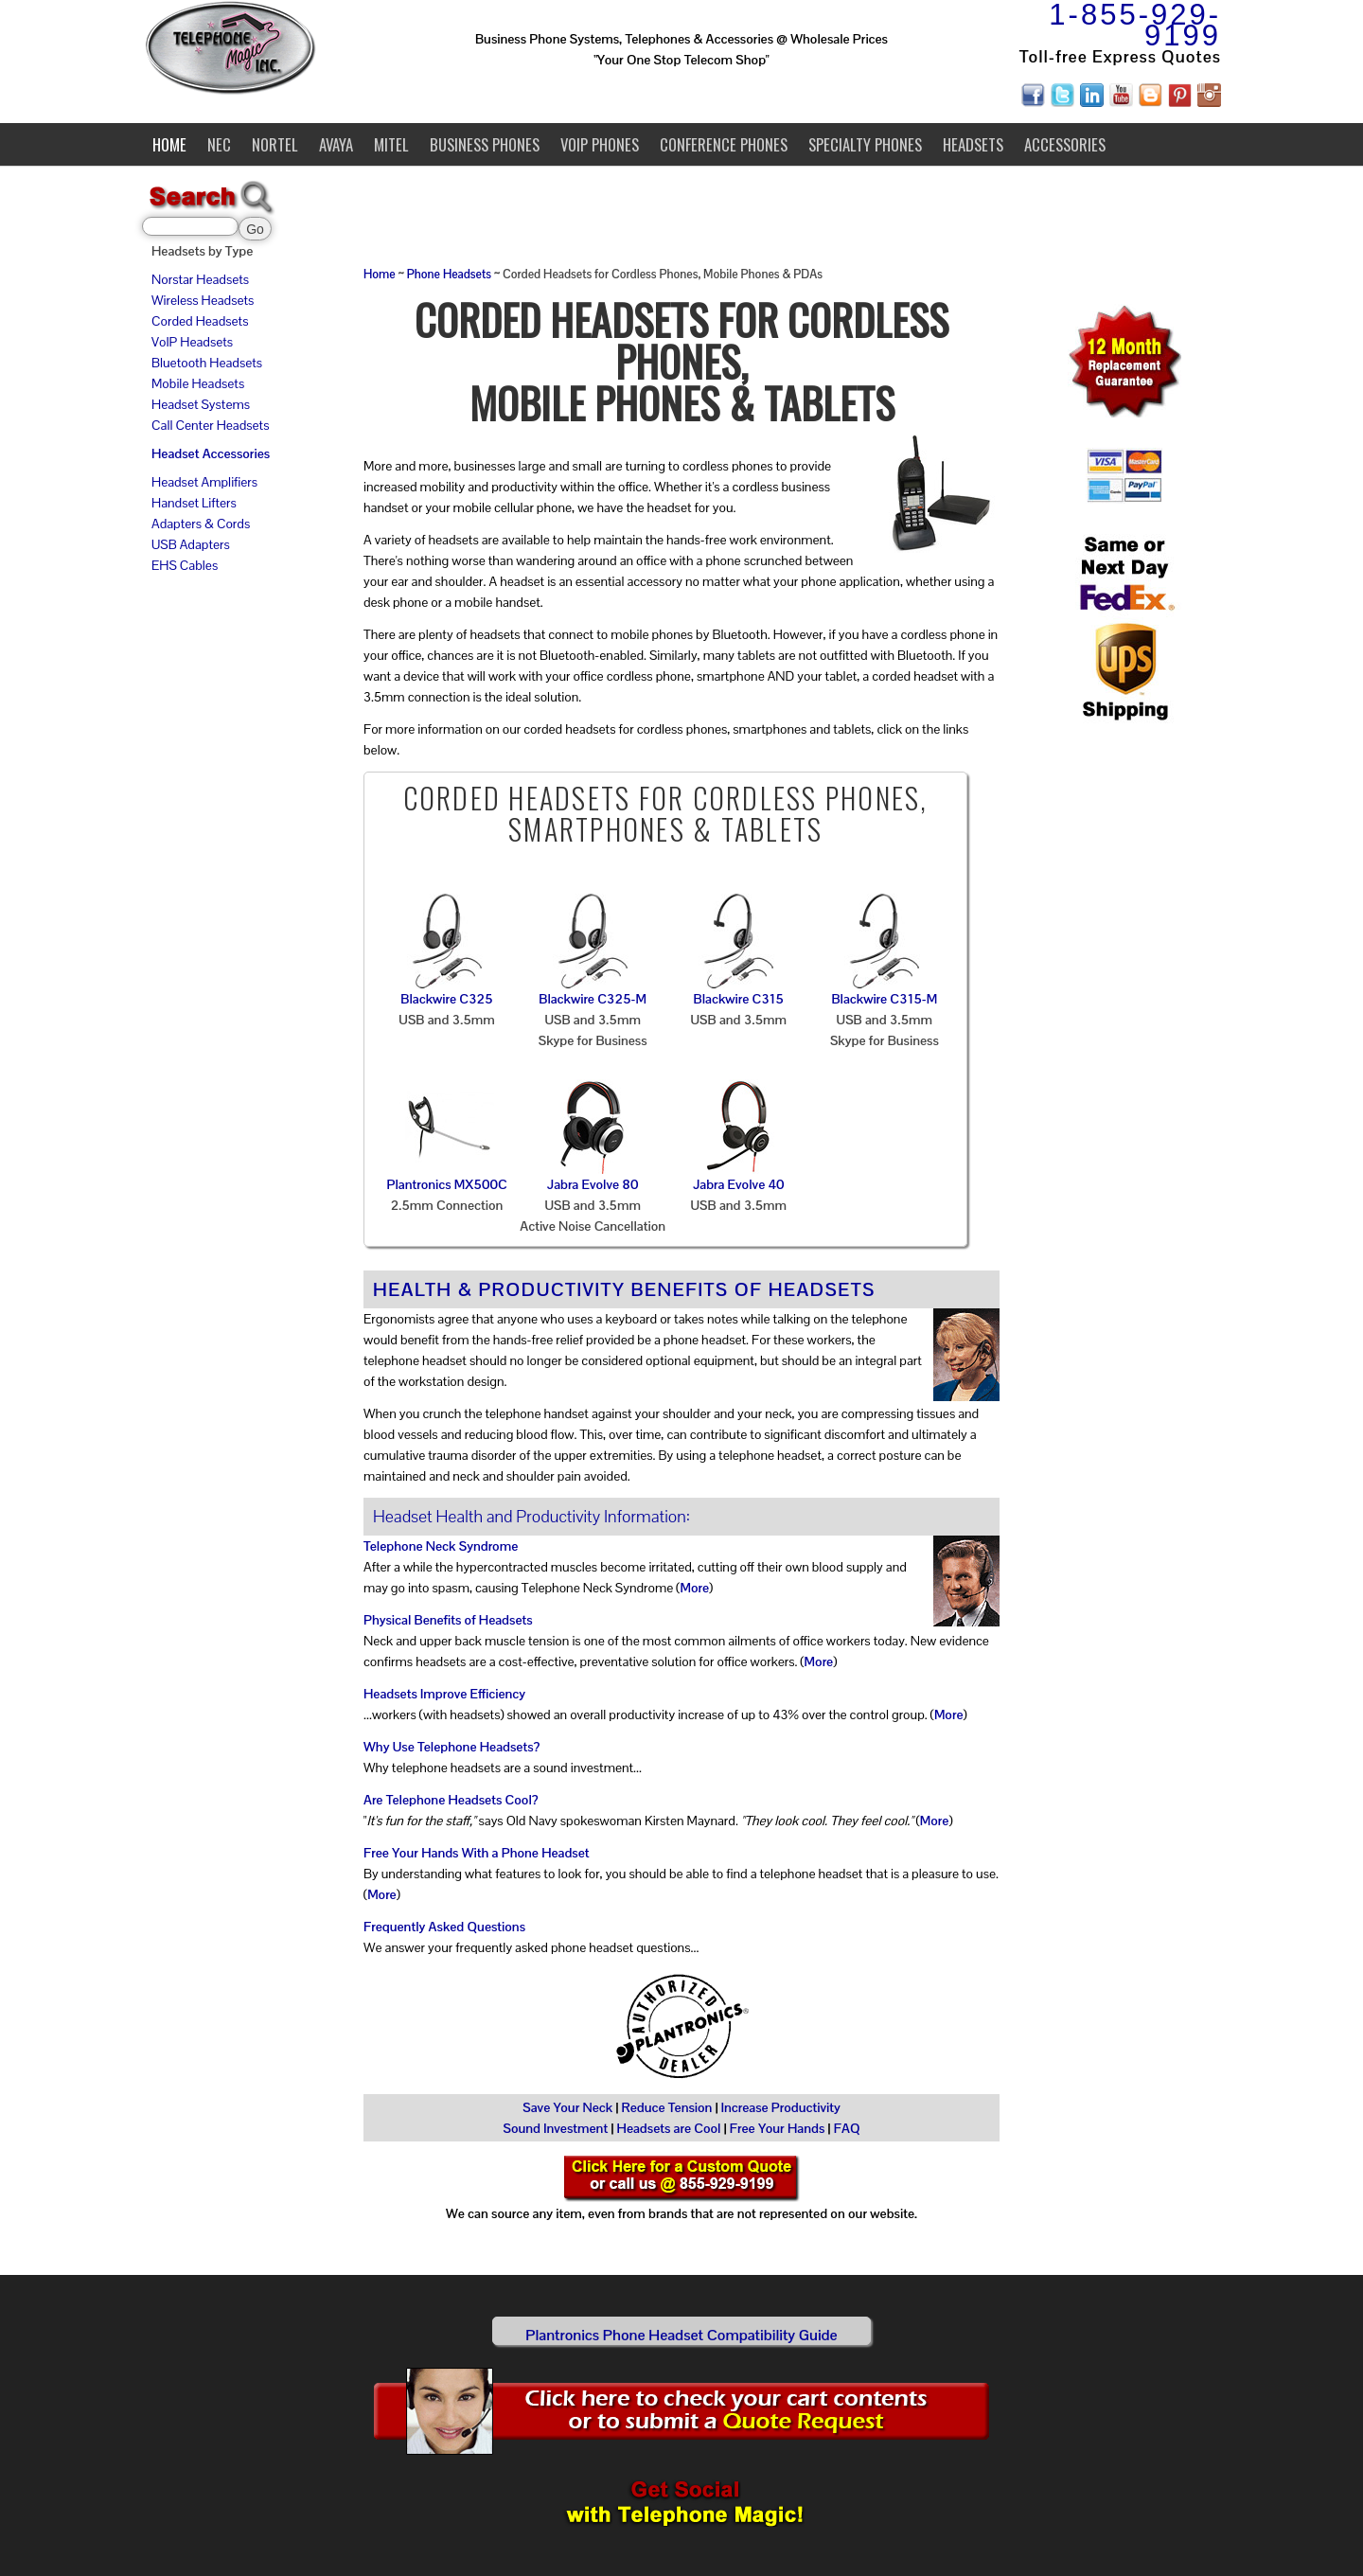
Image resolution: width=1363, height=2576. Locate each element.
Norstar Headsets (200, 279)
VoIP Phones (599, 144)
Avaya (336, 144)
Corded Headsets (199, 320)
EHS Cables (184, 565)
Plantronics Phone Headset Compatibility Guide (681, 2335)
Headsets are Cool (669, 2128)
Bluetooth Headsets (206, 362)
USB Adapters (190, 544)
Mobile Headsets (197, 383)
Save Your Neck (567, 2107)
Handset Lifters (194, 502)
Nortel (275, 144)
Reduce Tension (667, 2107)
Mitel (391, 144)
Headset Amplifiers (204, 481)
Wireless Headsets (202, 300)
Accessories (1065, 144)
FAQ (847, 2128)
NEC (219, 144)
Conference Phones (724, 144)
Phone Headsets (449, 274)
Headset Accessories (210, 453)
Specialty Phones (865, 144)
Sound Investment (555, 2128)
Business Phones (485, 144)
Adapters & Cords (200, 523)
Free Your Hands (777, 2128)
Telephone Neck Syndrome (440, 1545)
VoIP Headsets (192, 341)
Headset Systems (200, 404)
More (694, 1587)
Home (169, 144)
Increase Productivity (781, 2107)
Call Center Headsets (210, 425)
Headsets (973, 144)
